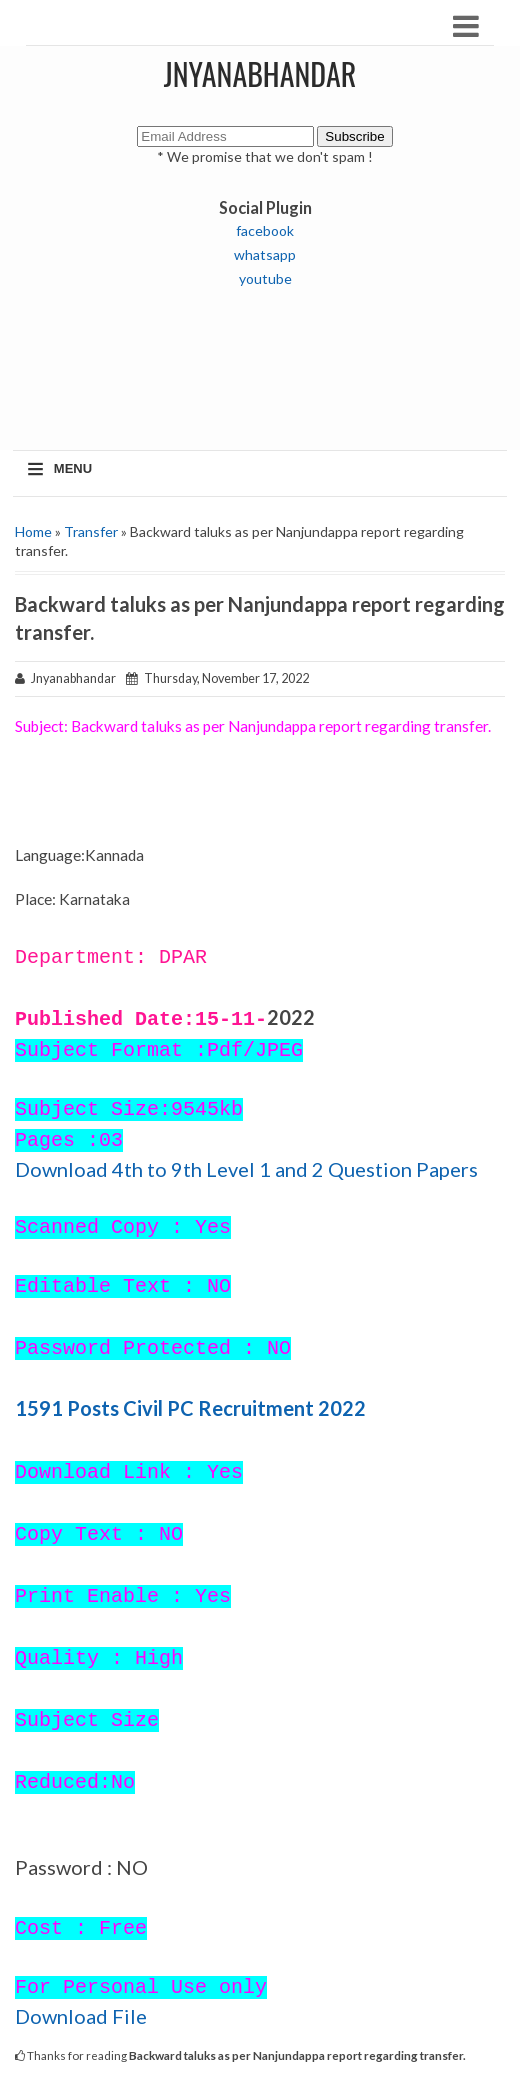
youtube (265, 278)
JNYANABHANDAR (260, 73)
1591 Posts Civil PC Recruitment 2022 (190, 1408)
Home (33, 531)
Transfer (91, 531)
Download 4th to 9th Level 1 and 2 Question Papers (246, 1169)
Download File (81, 2016)
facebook (265, 230)
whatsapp (265, 254)
